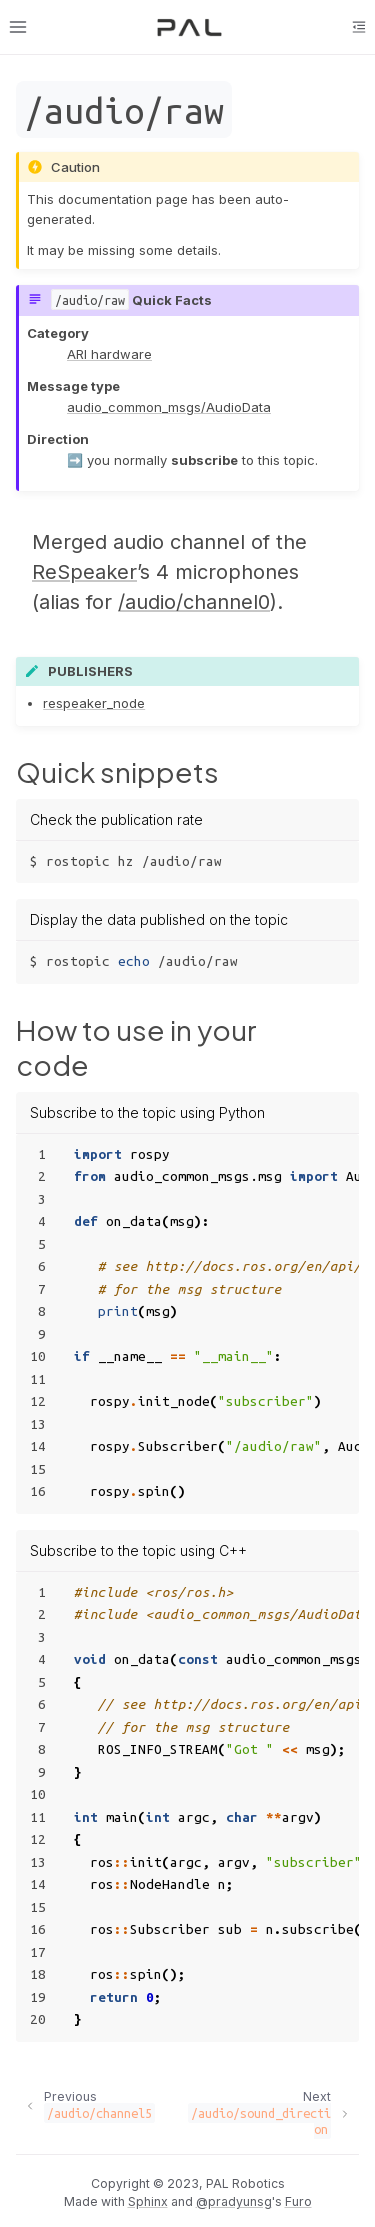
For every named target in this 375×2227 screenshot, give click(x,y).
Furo (298, 2201)
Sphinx (148, 2201)
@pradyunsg (234, 2201)
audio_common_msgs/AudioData (169, 407)
